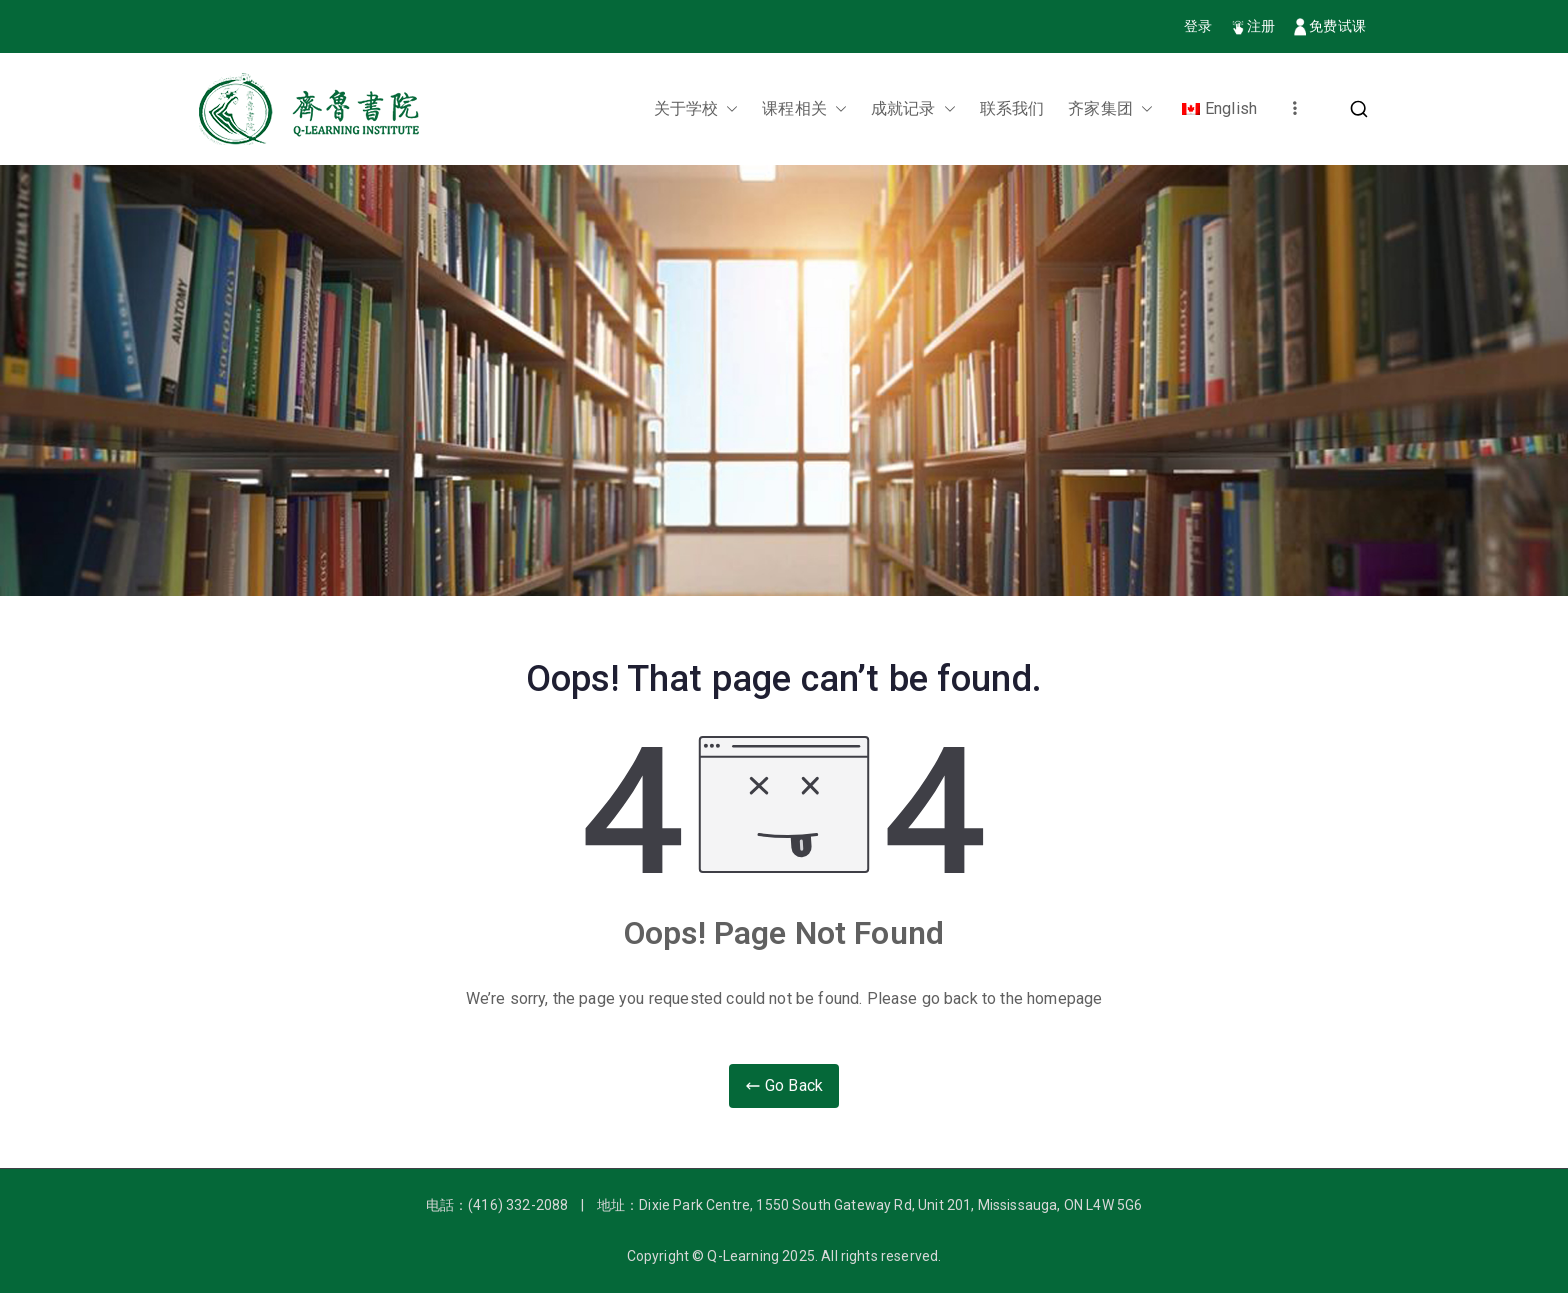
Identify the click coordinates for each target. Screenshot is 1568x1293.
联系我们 (1012, 108)
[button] (728, 109)
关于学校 (696, 109)
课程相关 (804, 109)
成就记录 (913, 109)
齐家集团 (1110, 109)
